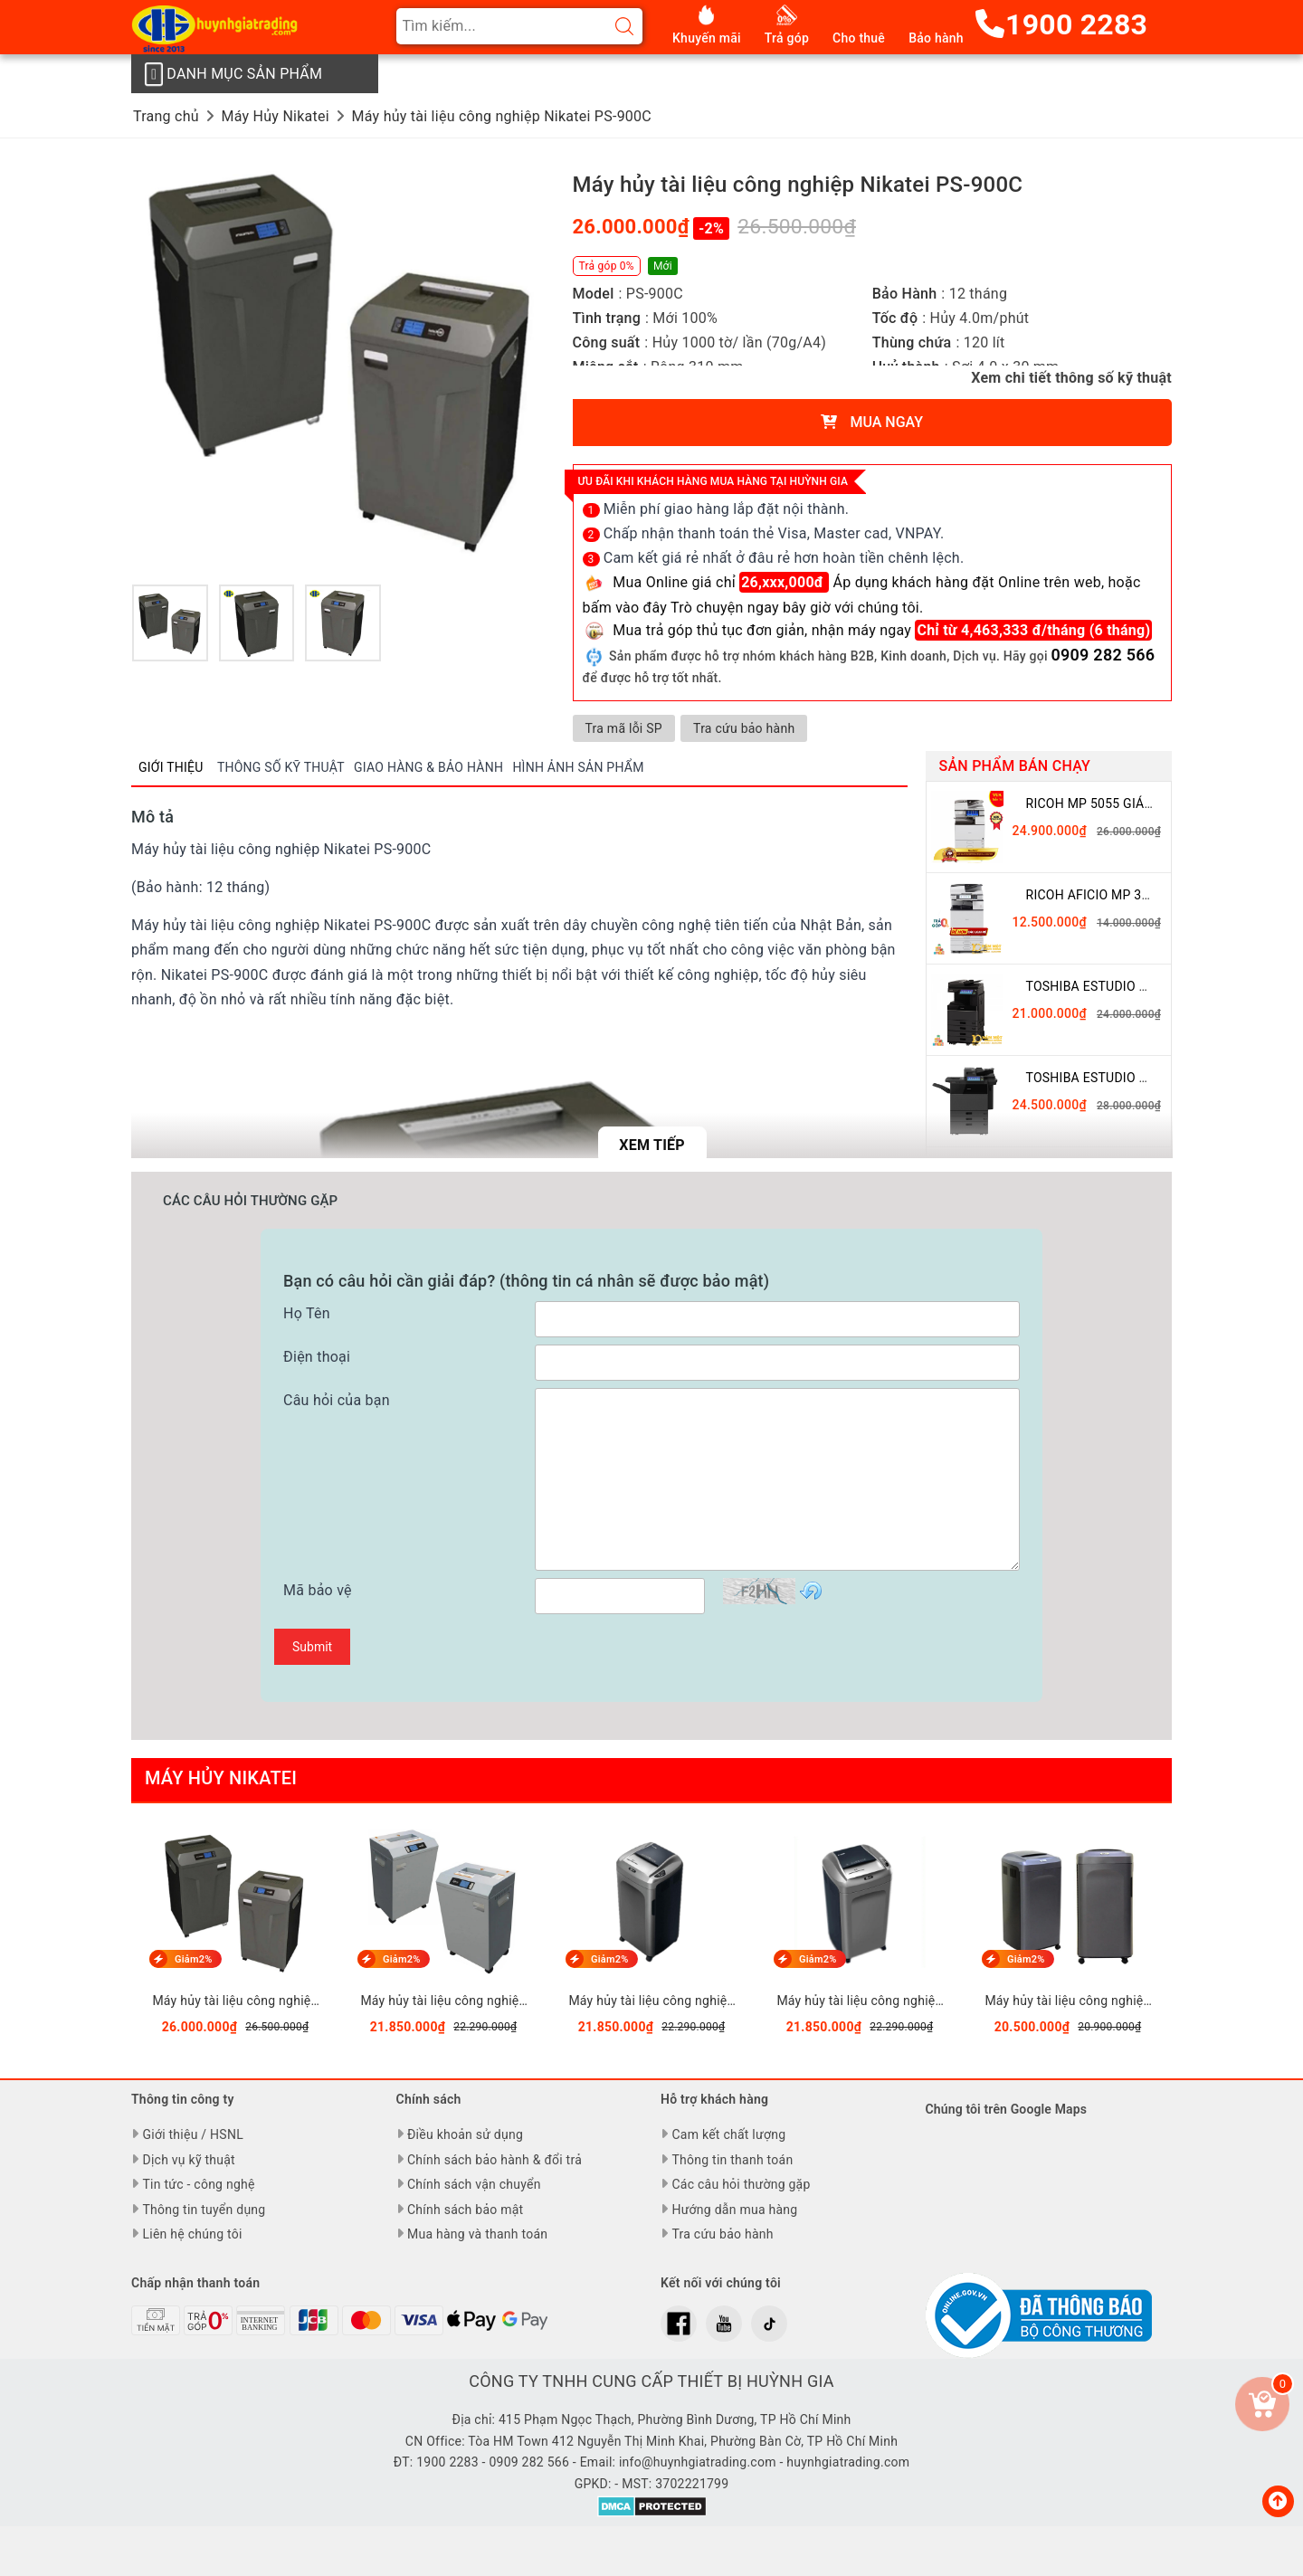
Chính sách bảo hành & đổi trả (494, 2160)
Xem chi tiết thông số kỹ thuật (1071, 377)
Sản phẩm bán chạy (1015, 766)
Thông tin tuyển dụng (203, 2209)
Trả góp (787, 38)
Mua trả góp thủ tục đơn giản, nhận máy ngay (882, 630)
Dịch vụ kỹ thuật (188, 2160)
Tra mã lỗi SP (624, 728)
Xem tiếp (652, 1145)
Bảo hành (936, 38)
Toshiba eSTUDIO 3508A (1101, 986)
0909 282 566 (1103, 654)
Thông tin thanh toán (732, 2160)
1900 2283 (1061, 24)
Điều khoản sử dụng (465, 2134)
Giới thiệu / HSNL (192, 2134)
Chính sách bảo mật (465, 2209)
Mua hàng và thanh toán (477, 2234)
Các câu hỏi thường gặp (740, 2184)
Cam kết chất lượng (728, 2134)
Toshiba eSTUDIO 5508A (1101, 1077)
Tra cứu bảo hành (746, 728)
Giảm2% (192, 1959)
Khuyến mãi (706, 38)
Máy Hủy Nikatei (221, 1778)
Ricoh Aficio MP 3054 (1095, 895)
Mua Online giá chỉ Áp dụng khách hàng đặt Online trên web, (860, 582)
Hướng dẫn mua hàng (734, 2209)
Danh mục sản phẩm (233, 74)
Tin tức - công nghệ (198, 2184)
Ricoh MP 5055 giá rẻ (1095, 803)
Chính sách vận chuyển (474, 2184)
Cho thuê (858, 38)
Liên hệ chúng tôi (192, 2234)
